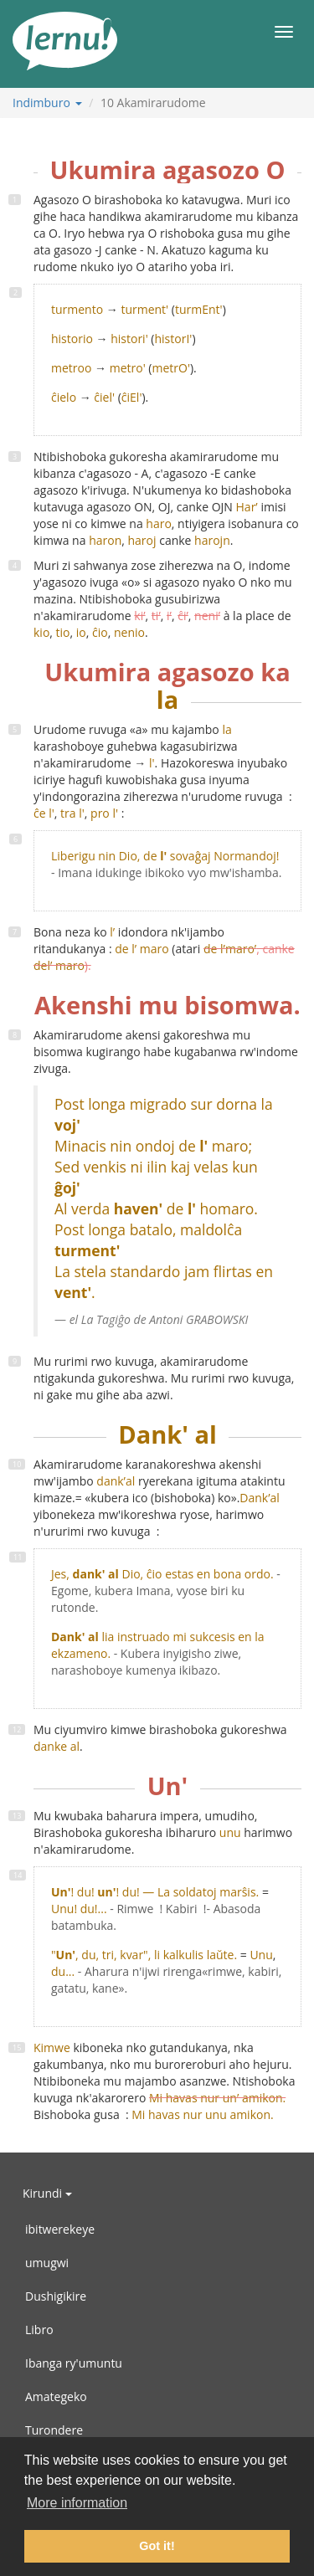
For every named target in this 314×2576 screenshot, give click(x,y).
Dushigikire (55, 2296)
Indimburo (47, 102)
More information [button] (77, 2503)
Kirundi (47, 2193)
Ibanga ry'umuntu (73, 2363)
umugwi (47, 2263)
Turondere (54, 2430)
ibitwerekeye (60, 2229)
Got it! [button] (156, 2546)
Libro (39, 2329)
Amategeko (56, 2396)
